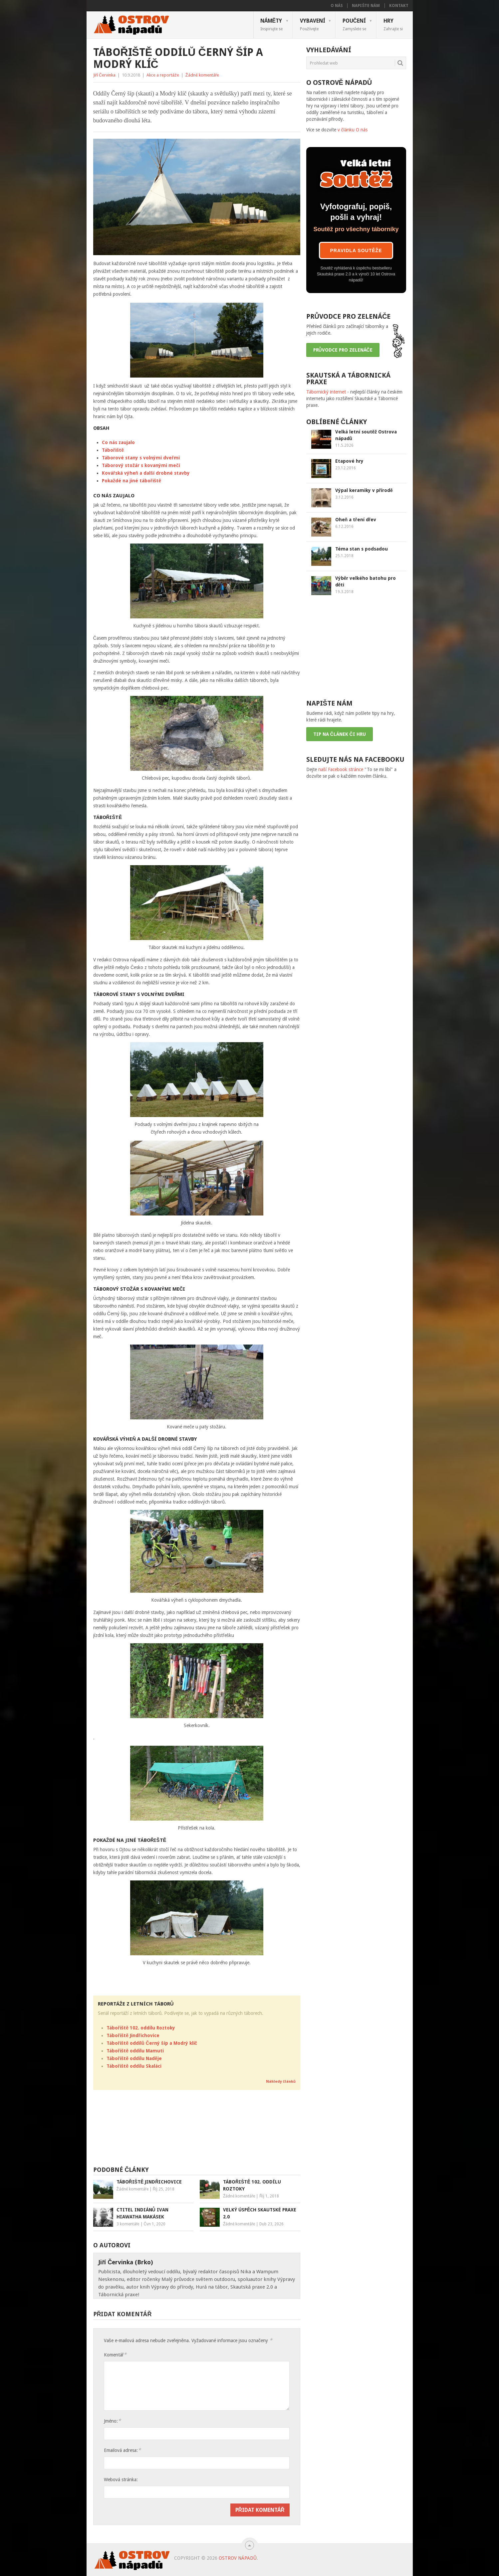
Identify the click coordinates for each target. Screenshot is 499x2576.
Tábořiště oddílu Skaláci (134, 2066)
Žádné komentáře (202, 75)
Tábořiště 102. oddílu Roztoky (141, 2027)
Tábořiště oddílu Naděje (134, 2058)
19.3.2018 (344, 591)
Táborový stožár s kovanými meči (141, 465)
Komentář (115, 2354)
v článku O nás (353, 129)
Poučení (354, 24)
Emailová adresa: (122, 2450)
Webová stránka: (121, 2479)
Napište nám (366, 5)
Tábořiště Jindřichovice (133, 2035)
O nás (337, 5)
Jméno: (112, 2421)
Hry (393, 24)
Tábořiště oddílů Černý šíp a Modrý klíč (152, 2043)
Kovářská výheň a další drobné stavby (146, 473)
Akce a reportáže (162, 75)
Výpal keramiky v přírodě (364, 490)
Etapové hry (349, 461)
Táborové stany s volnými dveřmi (140, 457)
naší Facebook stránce (340, 769)
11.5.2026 (344, 445)
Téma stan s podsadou (361, 549)
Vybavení (312, 24)
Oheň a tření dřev (355, 519)
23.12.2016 (345, 468)
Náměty (271, 24)
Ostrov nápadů (238, 2558)
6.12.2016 (344, 526)
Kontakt (398, 5)
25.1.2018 (344, 556)
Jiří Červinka (104, 75)
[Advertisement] (196, 2131)
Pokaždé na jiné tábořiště (131, 480)
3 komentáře (128, 2224)
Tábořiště (113, 450)
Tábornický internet (326, 392)
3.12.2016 (344, 497)
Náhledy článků (281, 2081)
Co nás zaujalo (118, 442)
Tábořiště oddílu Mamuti (135, 2050)
